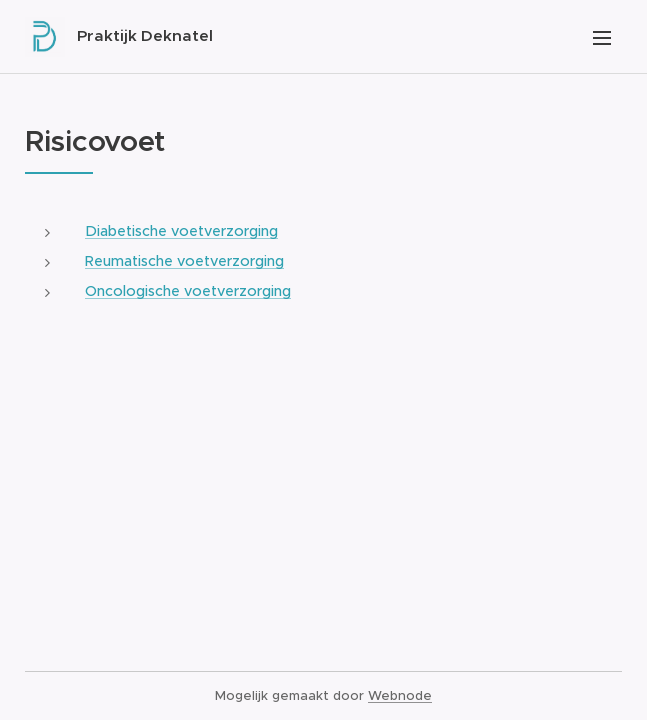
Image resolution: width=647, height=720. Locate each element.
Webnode (400, 695)
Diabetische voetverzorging (181, 231)
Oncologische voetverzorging (188, 291)
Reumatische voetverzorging (184, 261)
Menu (602, 38)
